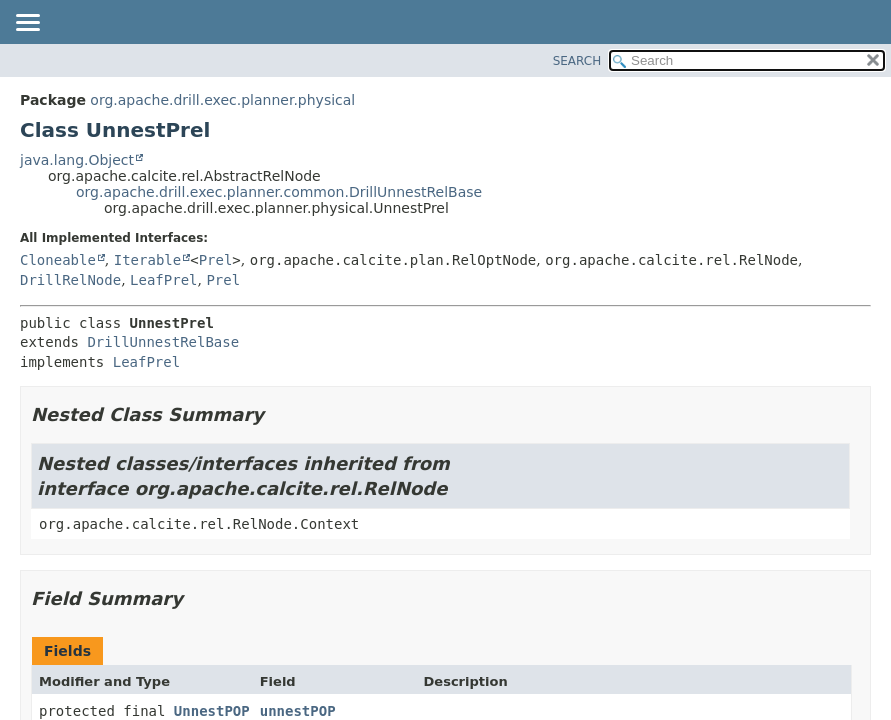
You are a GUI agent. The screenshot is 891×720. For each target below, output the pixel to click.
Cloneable (58, 260)
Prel (216, 260)
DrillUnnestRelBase (163, 342)
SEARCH (577, 61)
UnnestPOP (212, 711)
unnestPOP (298, 711)
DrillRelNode (70, 280)
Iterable (147, 260)
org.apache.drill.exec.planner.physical (222, 100)
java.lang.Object (77, 160)
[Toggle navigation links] (27, 24)
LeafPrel (163, 280)
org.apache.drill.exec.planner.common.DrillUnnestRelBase (279, 192)
